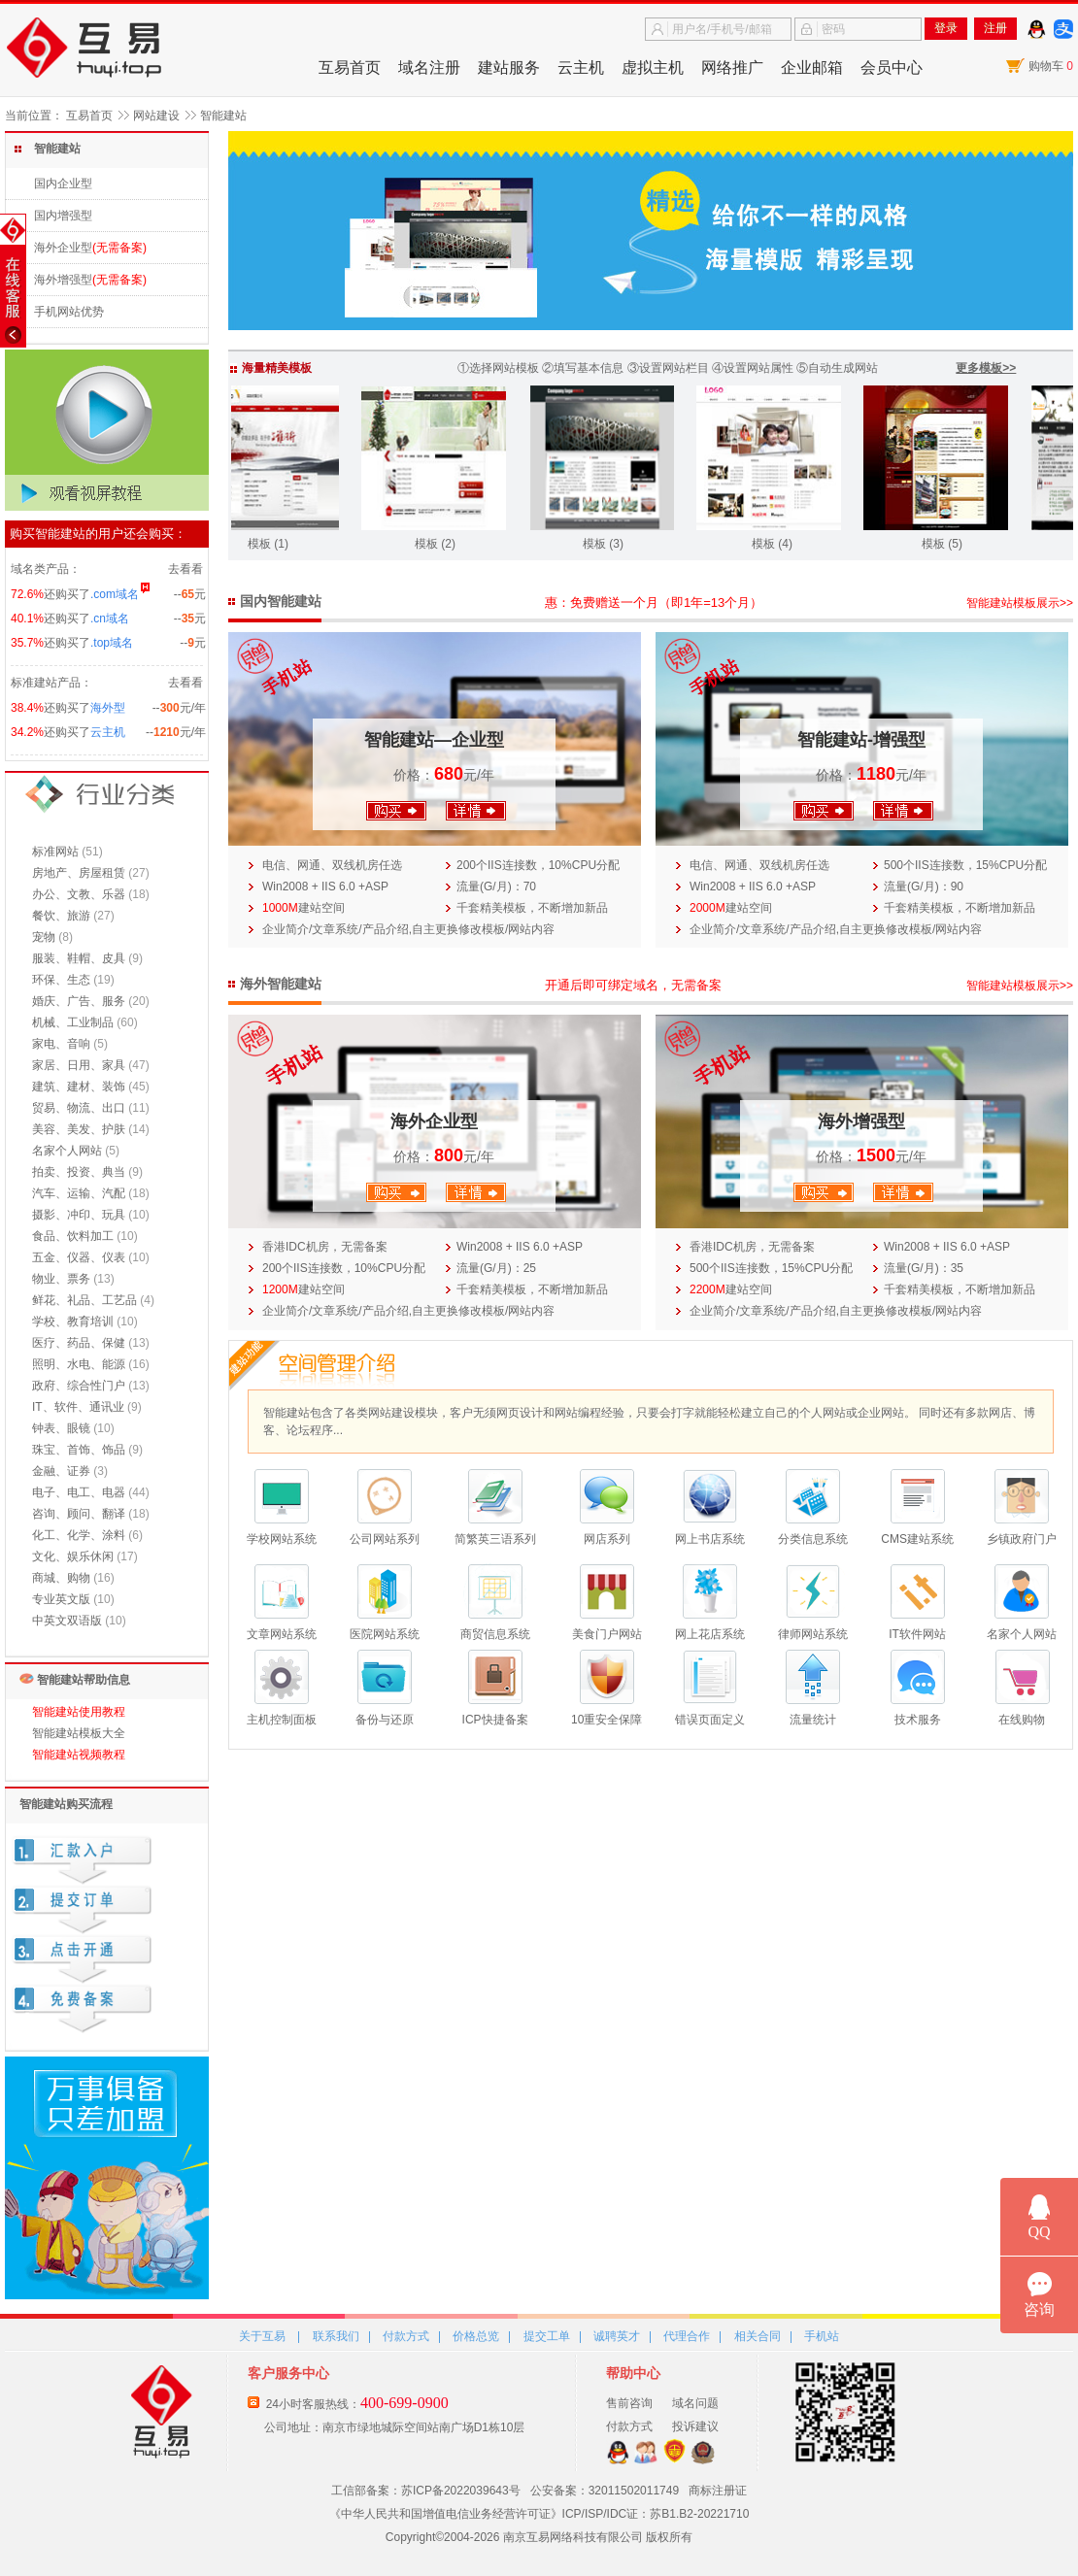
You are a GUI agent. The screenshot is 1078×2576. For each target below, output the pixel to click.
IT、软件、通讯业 (78, 1407)
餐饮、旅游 (61, 915)
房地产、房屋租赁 (78, 873)
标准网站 (55, 851)
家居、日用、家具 (78, 1065)
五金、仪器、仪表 (78, 1257)
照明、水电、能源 (78, 1364)
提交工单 (546, 2336)
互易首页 (350, 67)
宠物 (43, 937)
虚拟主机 (653, 67)
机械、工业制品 (73, 1022)
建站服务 (509, 67)
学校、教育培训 (73, 1321)
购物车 (1050, 66)
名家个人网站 (67, 1150)
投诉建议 (695, 2426)
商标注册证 (718, 2490)
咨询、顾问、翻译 (78, 1514)
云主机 (580, 67)
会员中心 (891, 67)
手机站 (821, 2336)
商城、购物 (61, 1578)
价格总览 (476, 2336)
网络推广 (732, 67)
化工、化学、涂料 (78, 1535)
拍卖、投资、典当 (78, 1172)
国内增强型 (63, 215)
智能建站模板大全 (78, 1733)
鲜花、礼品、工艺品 (84, 1300)
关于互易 (262, 2336)
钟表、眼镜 (61, 1428)
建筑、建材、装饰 (78, 1086)
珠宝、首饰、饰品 (78, 1449)
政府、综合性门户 (78, 1385)
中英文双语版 (67, 1620)
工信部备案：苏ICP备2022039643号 (426, 2490)
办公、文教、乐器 (78, 894)
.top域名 (111, 643)
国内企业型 (63, 183)
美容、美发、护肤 (78, 1129)
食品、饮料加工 (73, 1236)
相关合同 (757, 2336)
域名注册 (429, 67)
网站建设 (156, 115)
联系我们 (336, 2336)
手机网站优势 (69, 311)
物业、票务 (61, 1279)
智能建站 (223, 115)
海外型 (107, 708)
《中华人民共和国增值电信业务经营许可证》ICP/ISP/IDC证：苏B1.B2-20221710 (539, 2514)
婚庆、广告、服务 (78, 1001)
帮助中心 (633, 2373)
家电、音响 (61, 1044)
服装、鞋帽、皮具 (78, 958)
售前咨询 (629, 2403)
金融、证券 (61, 1471)
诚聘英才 (616, 2336)
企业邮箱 (812, 67)
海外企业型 (63, 247)
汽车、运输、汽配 (78, 1193)
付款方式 (406, 2336)
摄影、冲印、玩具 (78, 1214)
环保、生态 (61, 980)
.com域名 (114, 594)
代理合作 (686, 2336)
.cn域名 (109, 618)
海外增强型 (63, 279)
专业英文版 (61, 1599)
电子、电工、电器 (78, 1492)
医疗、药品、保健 (78, 1343)
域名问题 (695, 2403)
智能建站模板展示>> (1019, 603)
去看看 (185, 569)
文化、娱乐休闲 (73, 1556)
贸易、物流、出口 (78, 1108)
